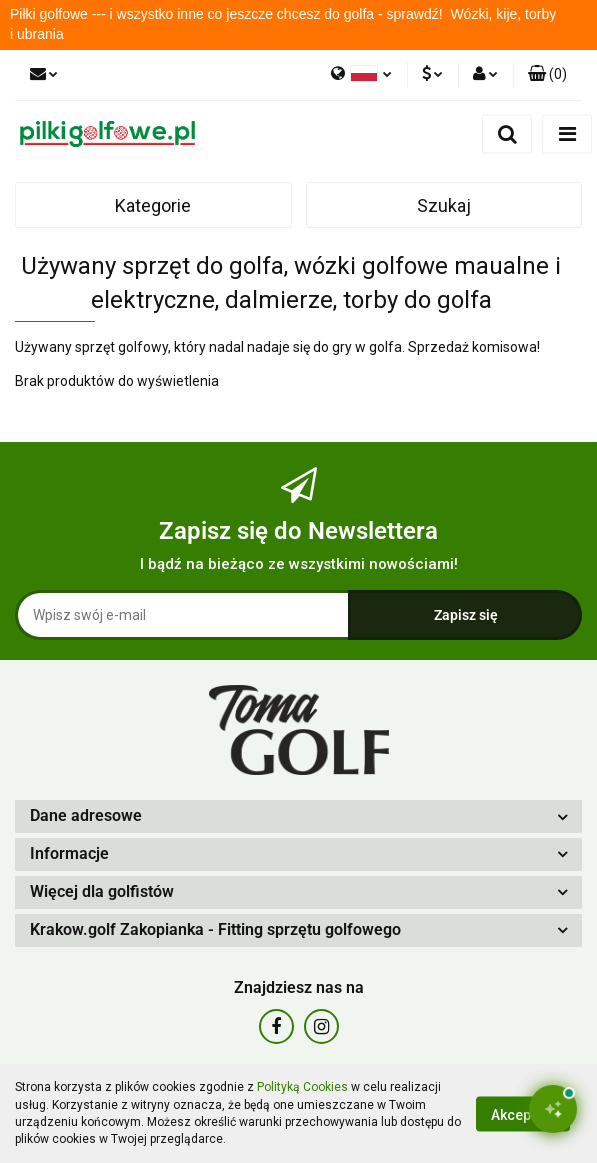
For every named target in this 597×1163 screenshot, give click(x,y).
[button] (547, 75)
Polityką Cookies (302, 1087)
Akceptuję (523, 1114)
